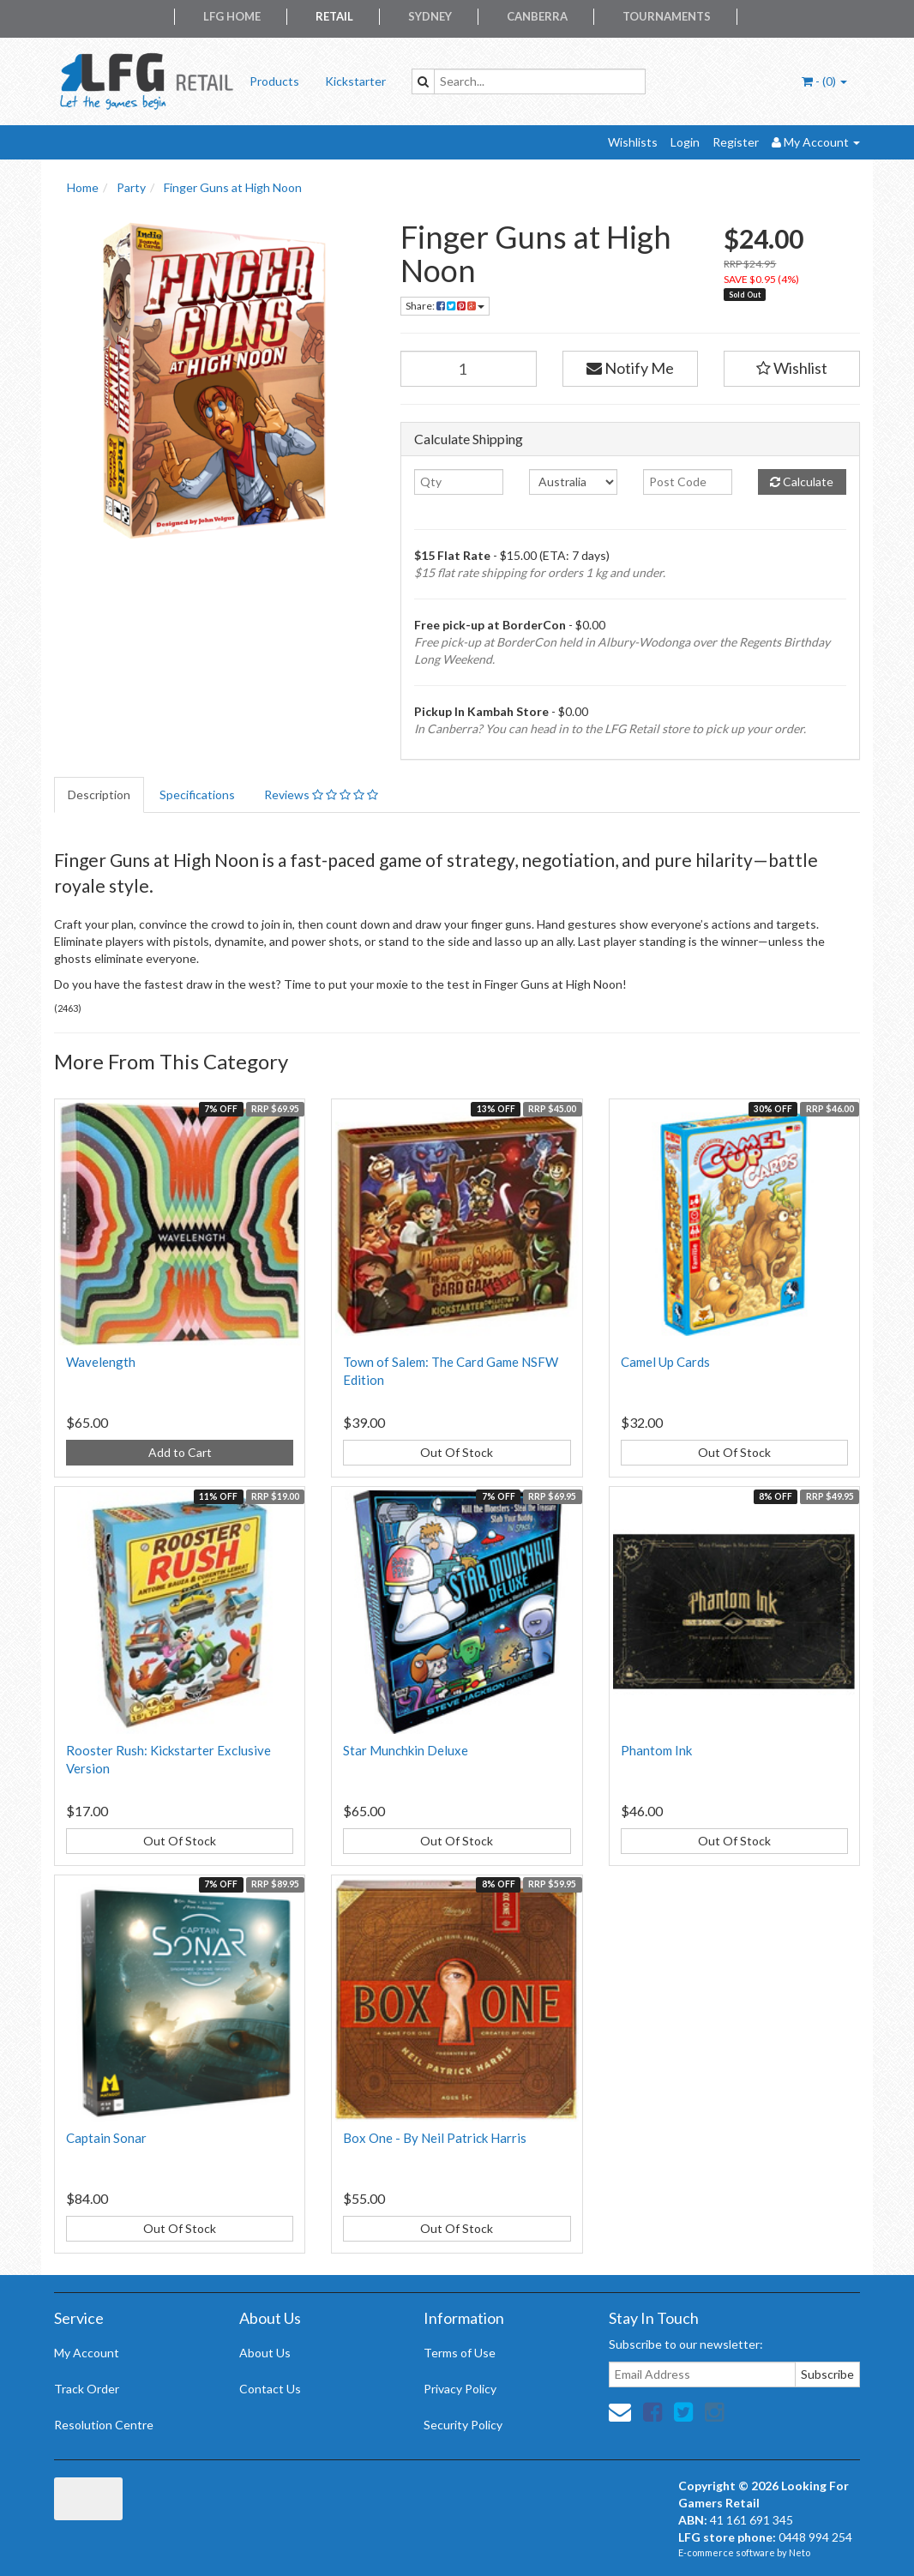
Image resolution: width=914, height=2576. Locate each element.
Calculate (801, 481)
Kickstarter (355, 81)
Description (99, 794)
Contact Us (270, 2388)
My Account (86, 2352)
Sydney (430, 16)
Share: (445, 305)
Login (685, 142)
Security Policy (463, 2424)
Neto (799, 2552)
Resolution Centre (103, 2424)
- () (824, 81)
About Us (265, 2352)
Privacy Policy (460, 2388)
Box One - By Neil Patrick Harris (434, 2138)
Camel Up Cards (665, 1361)
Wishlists (633, 142)
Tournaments (666, 16)
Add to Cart (180, 1452)
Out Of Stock (456, 1452)
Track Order (86, 2388)
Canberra (537, 16)
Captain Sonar (106, 2138)
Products (274, 81)
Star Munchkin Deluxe (405, 1750)
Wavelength (100, 1361)
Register (736, 142)
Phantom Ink (656, 1750)
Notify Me (630, 367)
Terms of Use (460, 2352)
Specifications (197, 794)
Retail (334, 16)
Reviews (321, 794)
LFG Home (232, 16)
